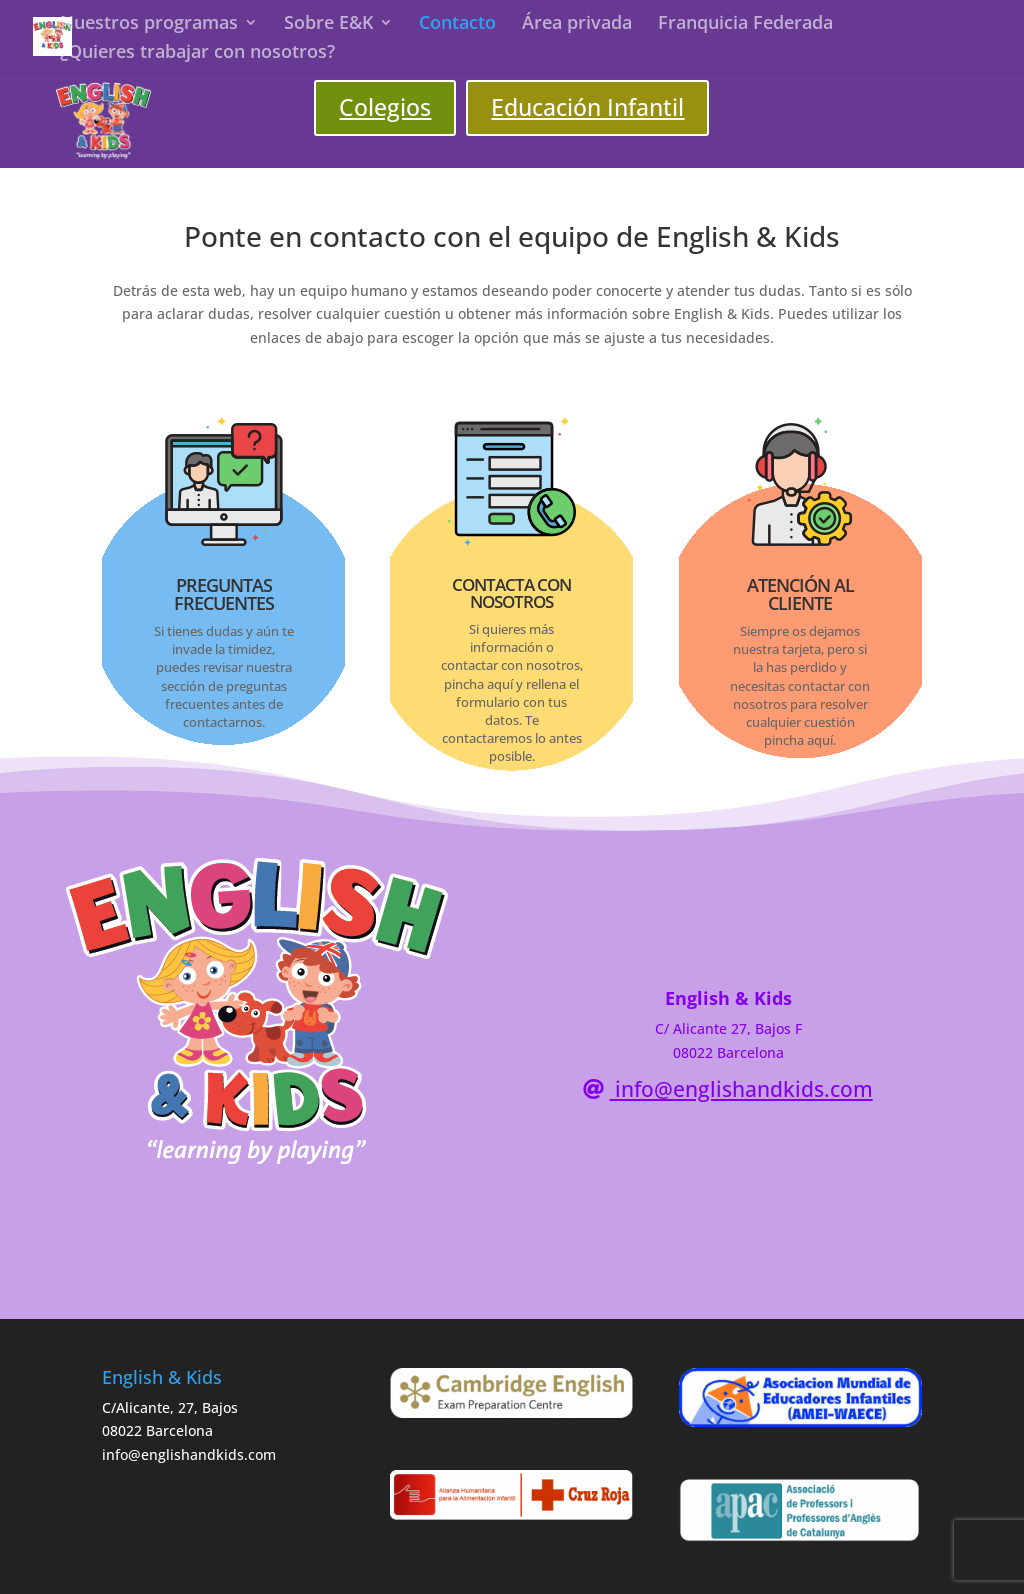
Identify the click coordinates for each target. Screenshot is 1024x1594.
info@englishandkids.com (741, 1089)
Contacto (457, 24)
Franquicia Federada (745, 24)
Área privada (577, 24)
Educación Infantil (587, 107)
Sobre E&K (328, 24)
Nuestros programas (149, 24)
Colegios (385, 107)
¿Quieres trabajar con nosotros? (197, 53)
